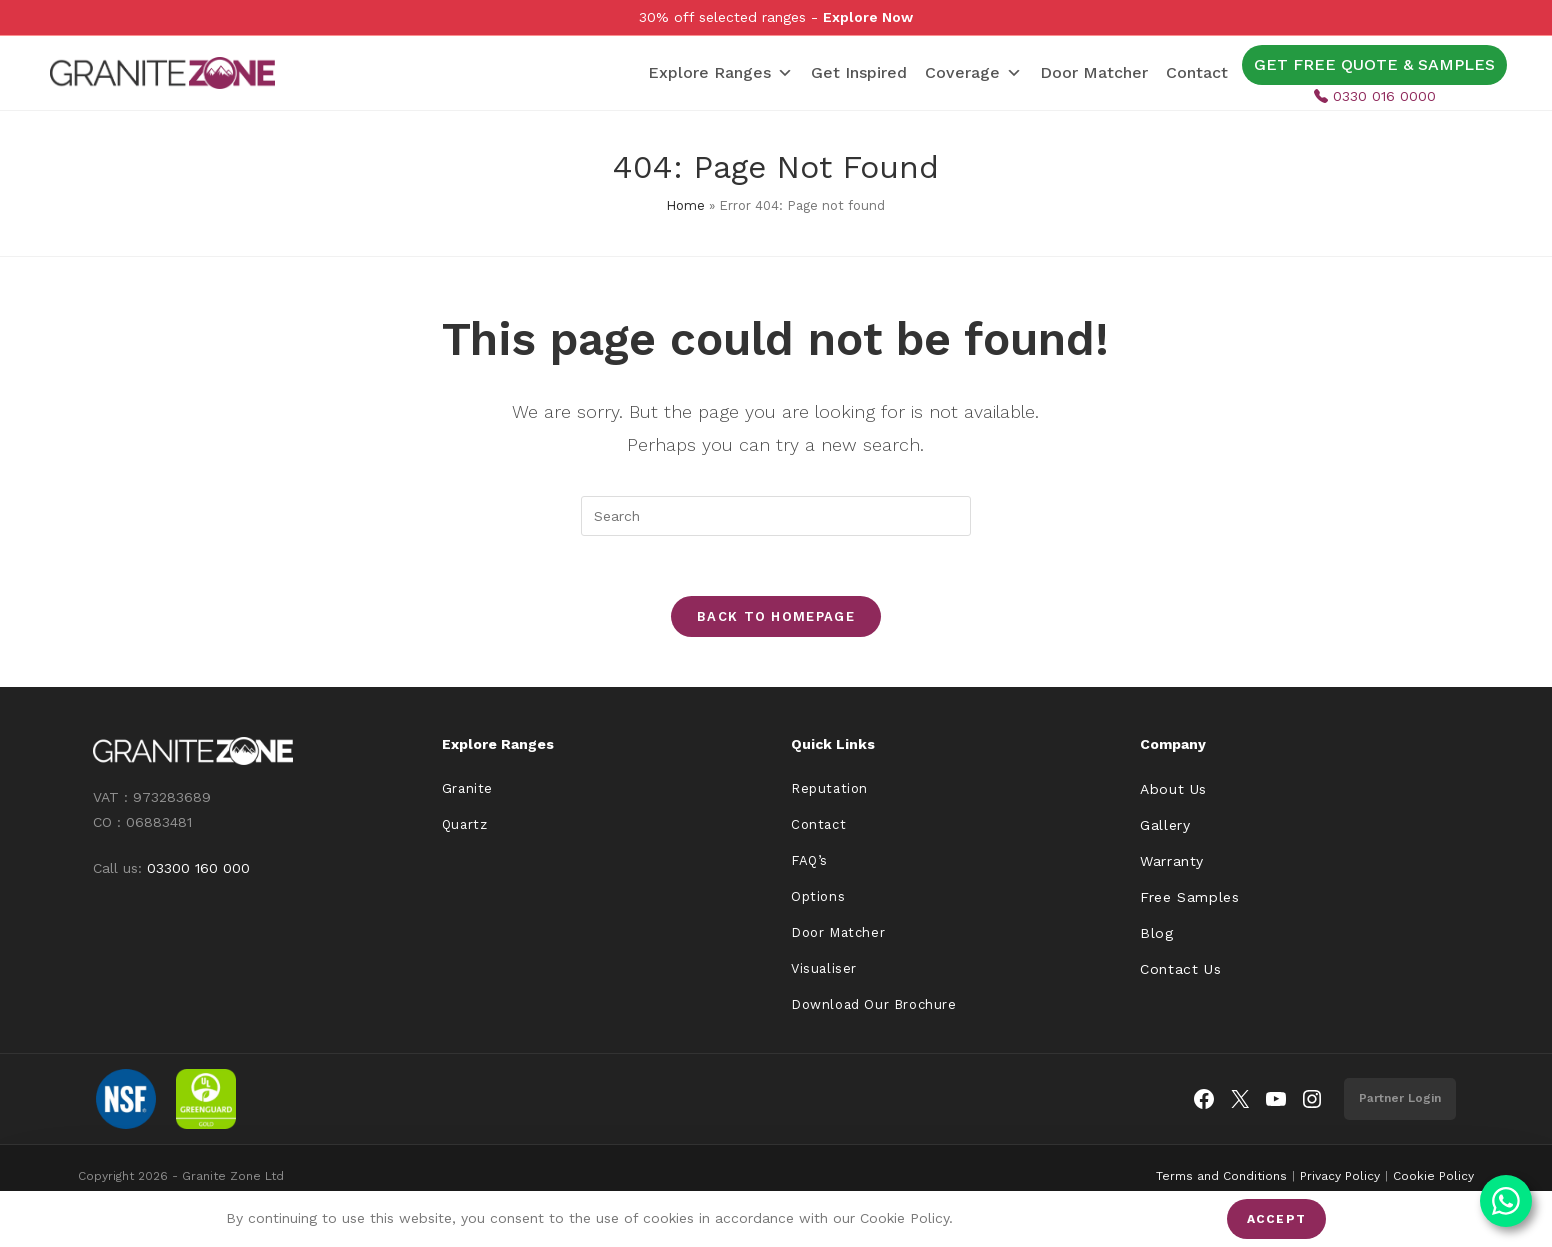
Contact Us (1180, 969)
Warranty (1172, 861)
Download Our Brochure (874, 1004)
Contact (1197, 72)
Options (818, 896)
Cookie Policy (1433, 1176)
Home (685, 205)
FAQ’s (809, 860)
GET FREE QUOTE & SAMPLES (1374, 64)
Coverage (973, 73)
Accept (1276, 1219)
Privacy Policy (1340, 1176)
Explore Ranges (720, 73)
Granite (467, 788)
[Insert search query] (776, 516)
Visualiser (824, 968)
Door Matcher (1094, 72)
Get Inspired (859, 72)
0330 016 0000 (1375, 96)
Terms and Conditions (1221, 1176)
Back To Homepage (776, 616)
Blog (1156, 933)
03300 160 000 (198, 868)
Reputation (829, 788)
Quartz (465, 824)
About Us (1173, 789)
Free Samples (1189, 897)
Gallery (1165, 825)
